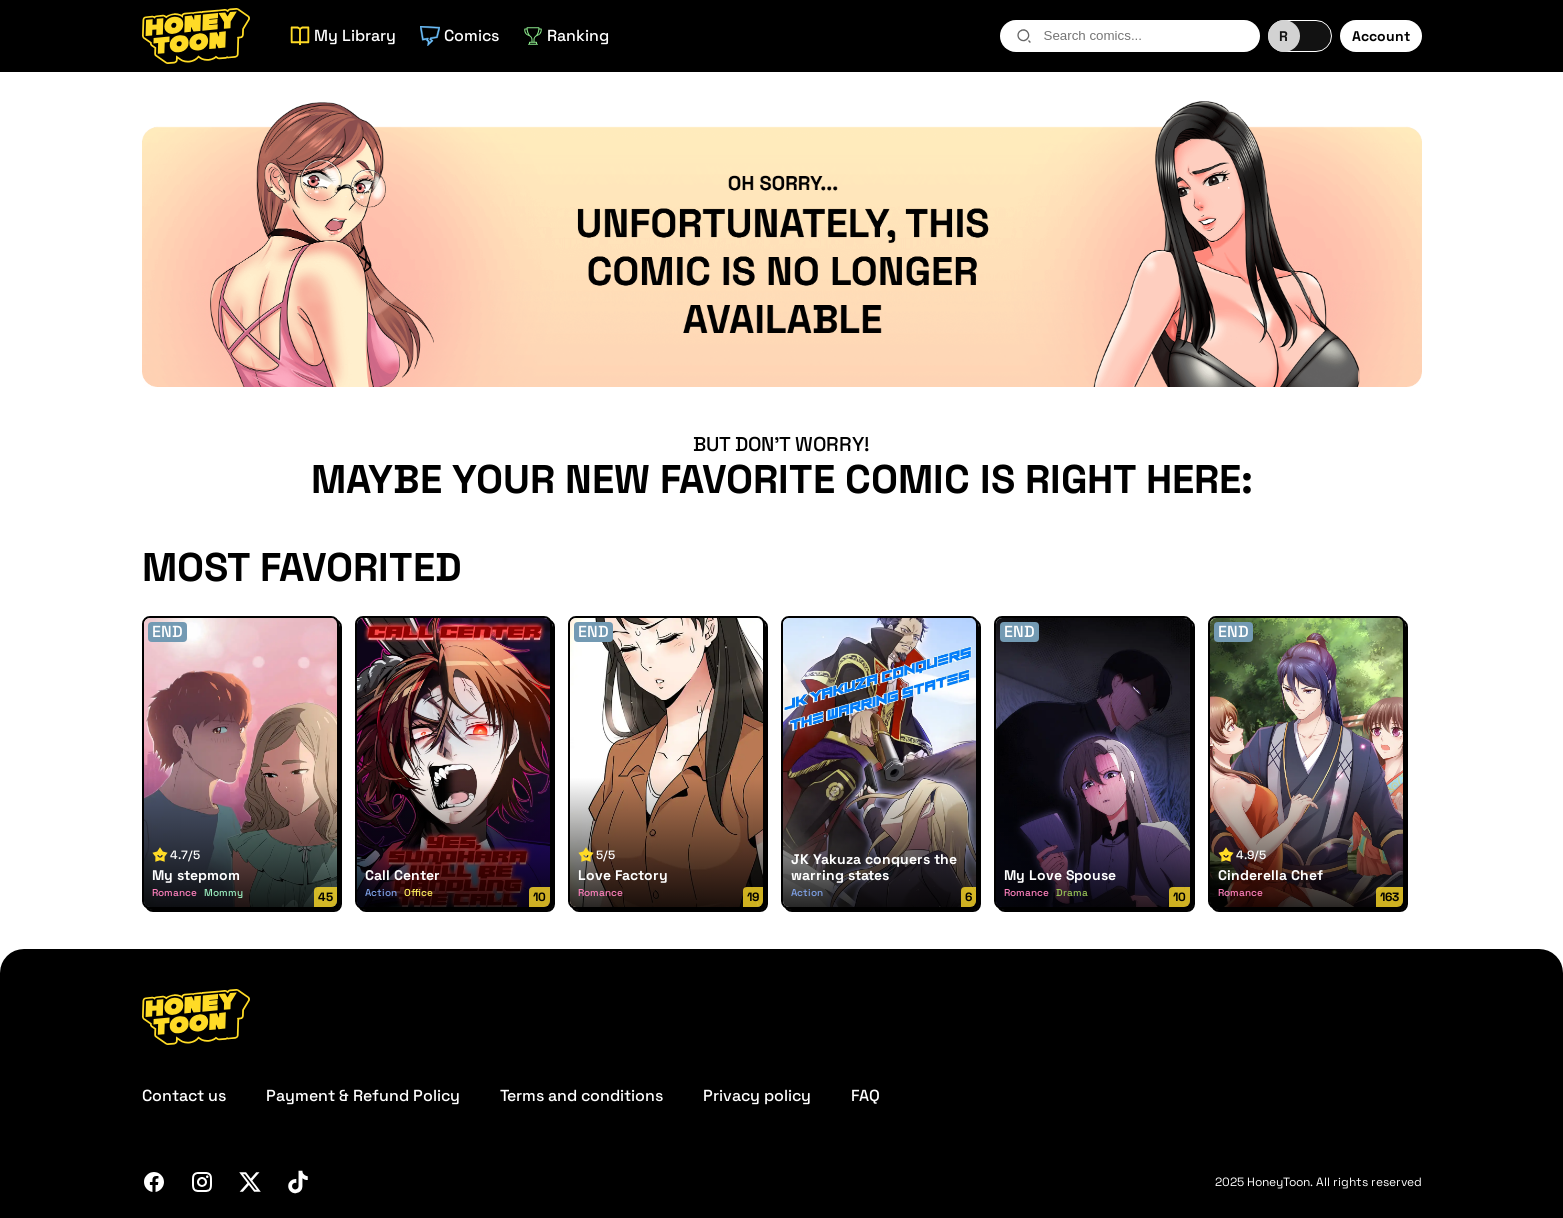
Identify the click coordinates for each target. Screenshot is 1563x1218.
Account (1381, 36)
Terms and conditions (581, 1095)
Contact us (184, 1095)
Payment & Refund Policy (363, 1095)
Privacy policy (757, 1095)
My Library (343, 35)
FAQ (865, 1095)
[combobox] (1130, 36)
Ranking (566, 35)
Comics (459, 35)
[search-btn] (1024, 36)
